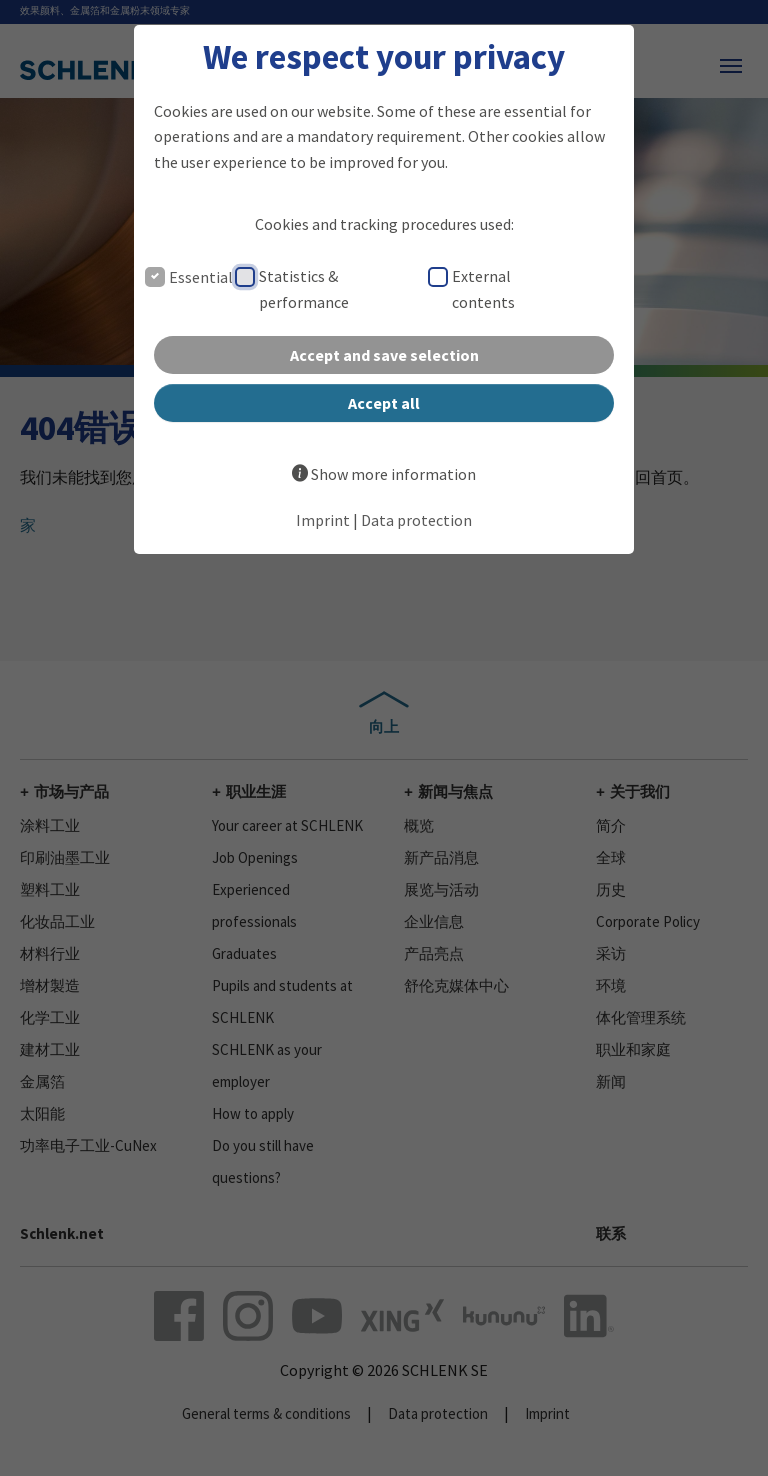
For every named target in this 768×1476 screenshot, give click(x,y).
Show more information (393, 474)
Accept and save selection (384, 355)
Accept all (384, 403)
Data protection (416, 520)
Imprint (323, 520)
